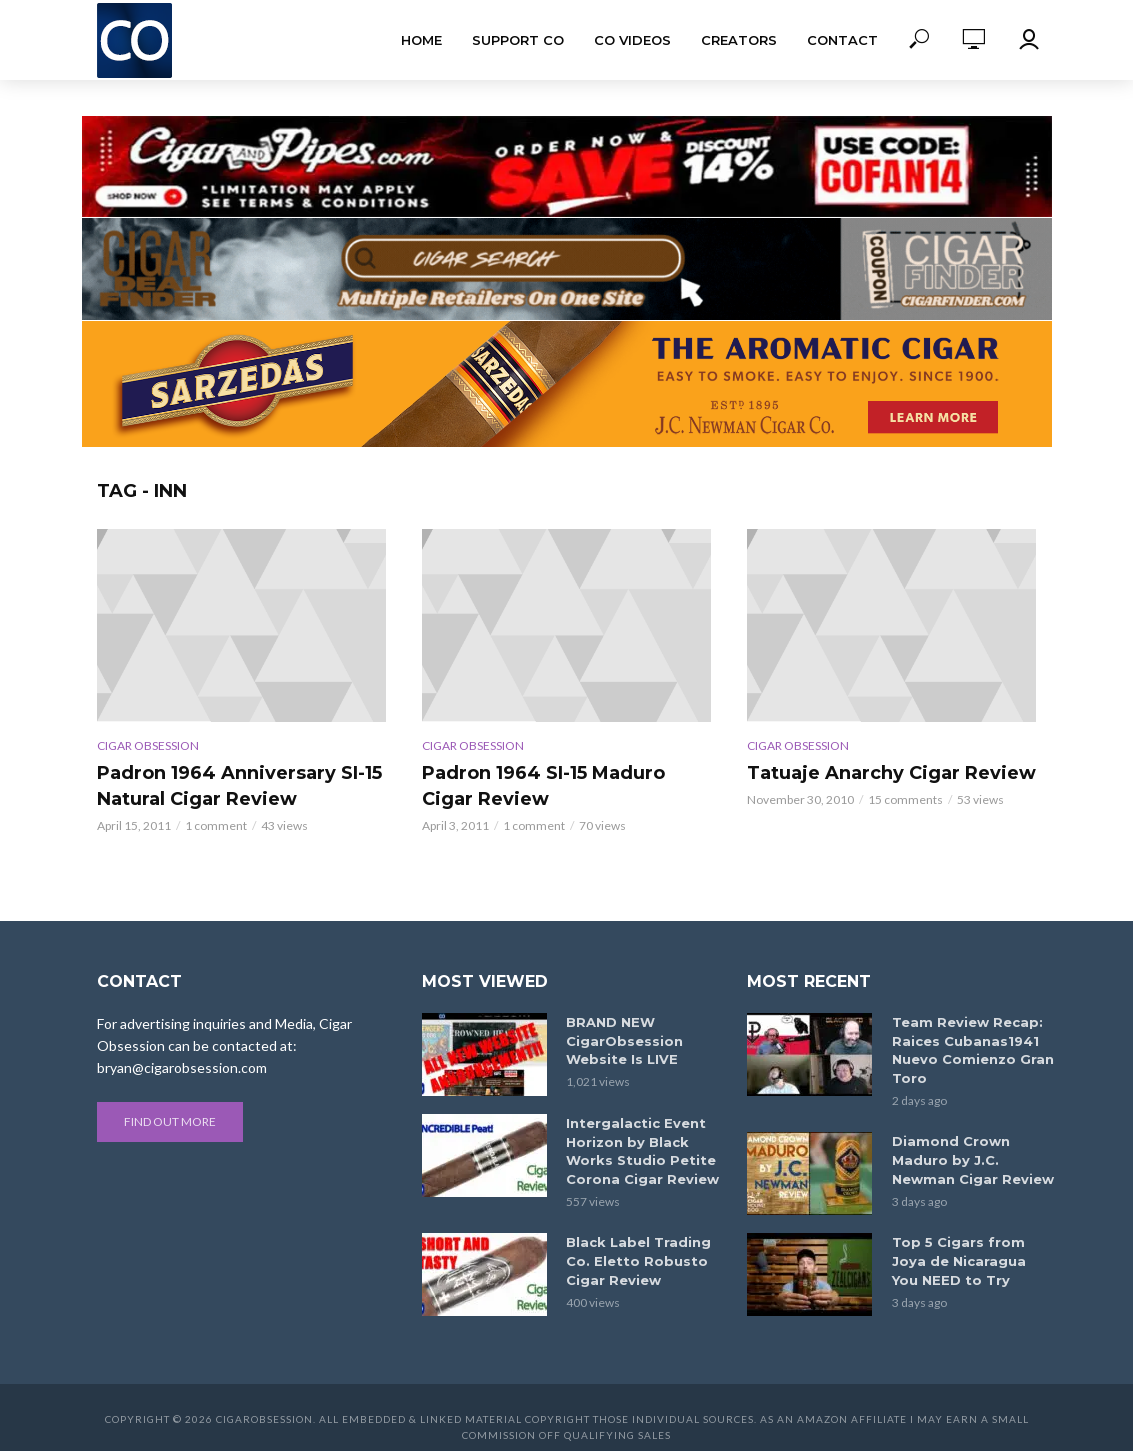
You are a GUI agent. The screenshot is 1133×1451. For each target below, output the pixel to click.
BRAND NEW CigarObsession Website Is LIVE (620, 1039)
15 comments (905, 799)
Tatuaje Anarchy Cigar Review (891, 773)
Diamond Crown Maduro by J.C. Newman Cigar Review (971, 1155)
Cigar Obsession (148, 745)
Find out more (170, 1121)
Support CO (518, 40)
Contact (842, 40)
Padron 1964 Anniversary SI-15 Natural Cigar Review (239, 786)
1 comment (216, 825)
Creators (739, 40)
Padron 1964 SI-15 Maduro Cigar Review (543, 786)
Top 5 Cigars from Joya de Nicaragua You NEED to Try (971, 1256)
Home (421, 40)
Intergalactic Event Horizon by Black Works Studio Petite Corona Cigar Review (646, 1149)
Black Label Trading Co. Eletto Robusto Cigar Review (645, 1256)
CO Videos (632, 40)
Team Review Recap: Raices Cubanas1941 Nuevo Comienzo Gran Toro (968, 1048)
